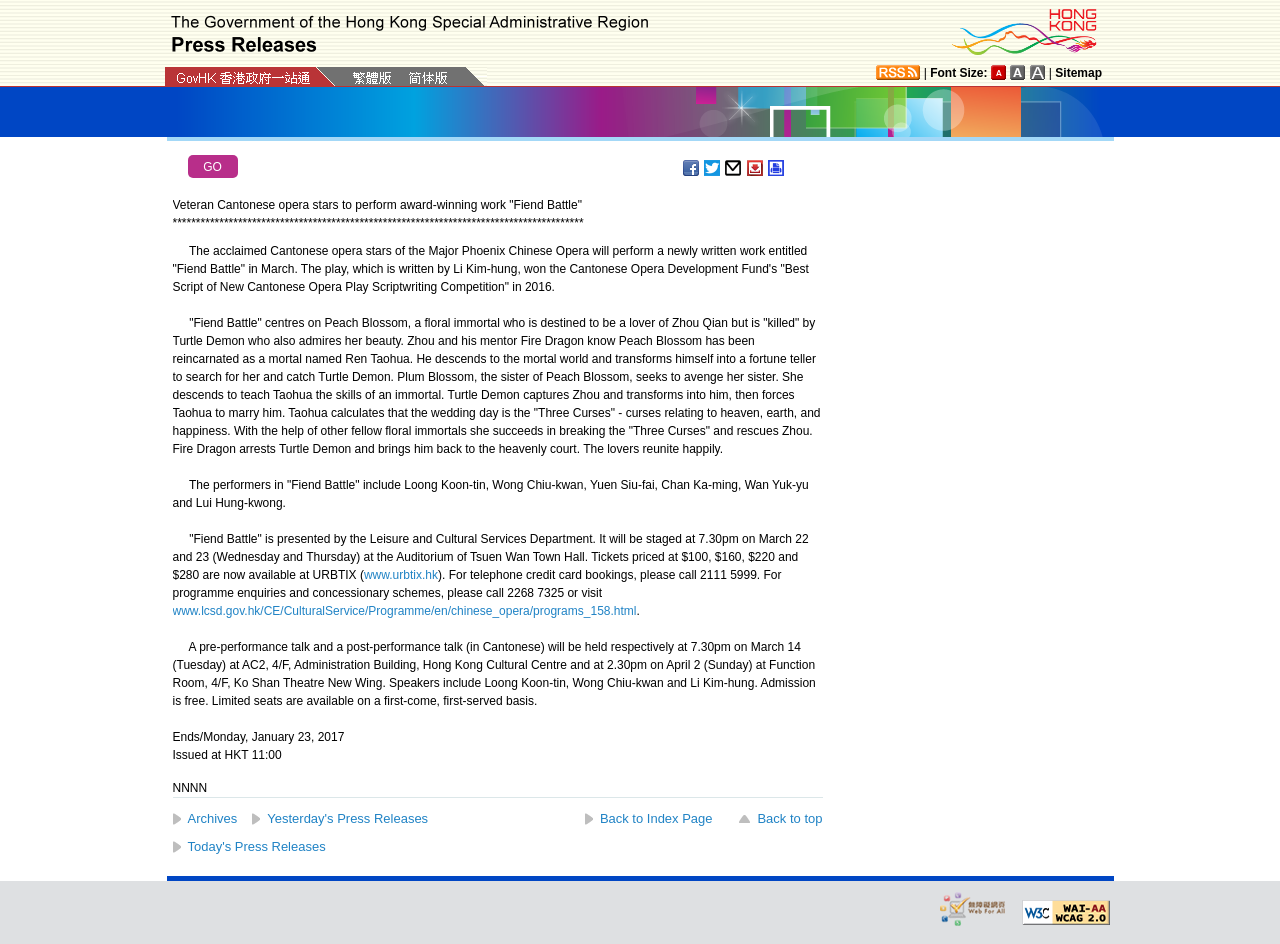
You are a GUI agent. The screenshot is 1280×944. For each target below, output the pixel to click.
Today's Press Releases (257, 846)
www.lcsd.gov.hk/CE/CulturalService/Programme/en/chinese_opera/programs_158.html (405, 611)
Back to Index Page (656, 818)
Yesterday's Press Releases (347, 818)
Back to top (789, 818)
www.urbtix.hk (401, 575)
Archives (213, 818)
